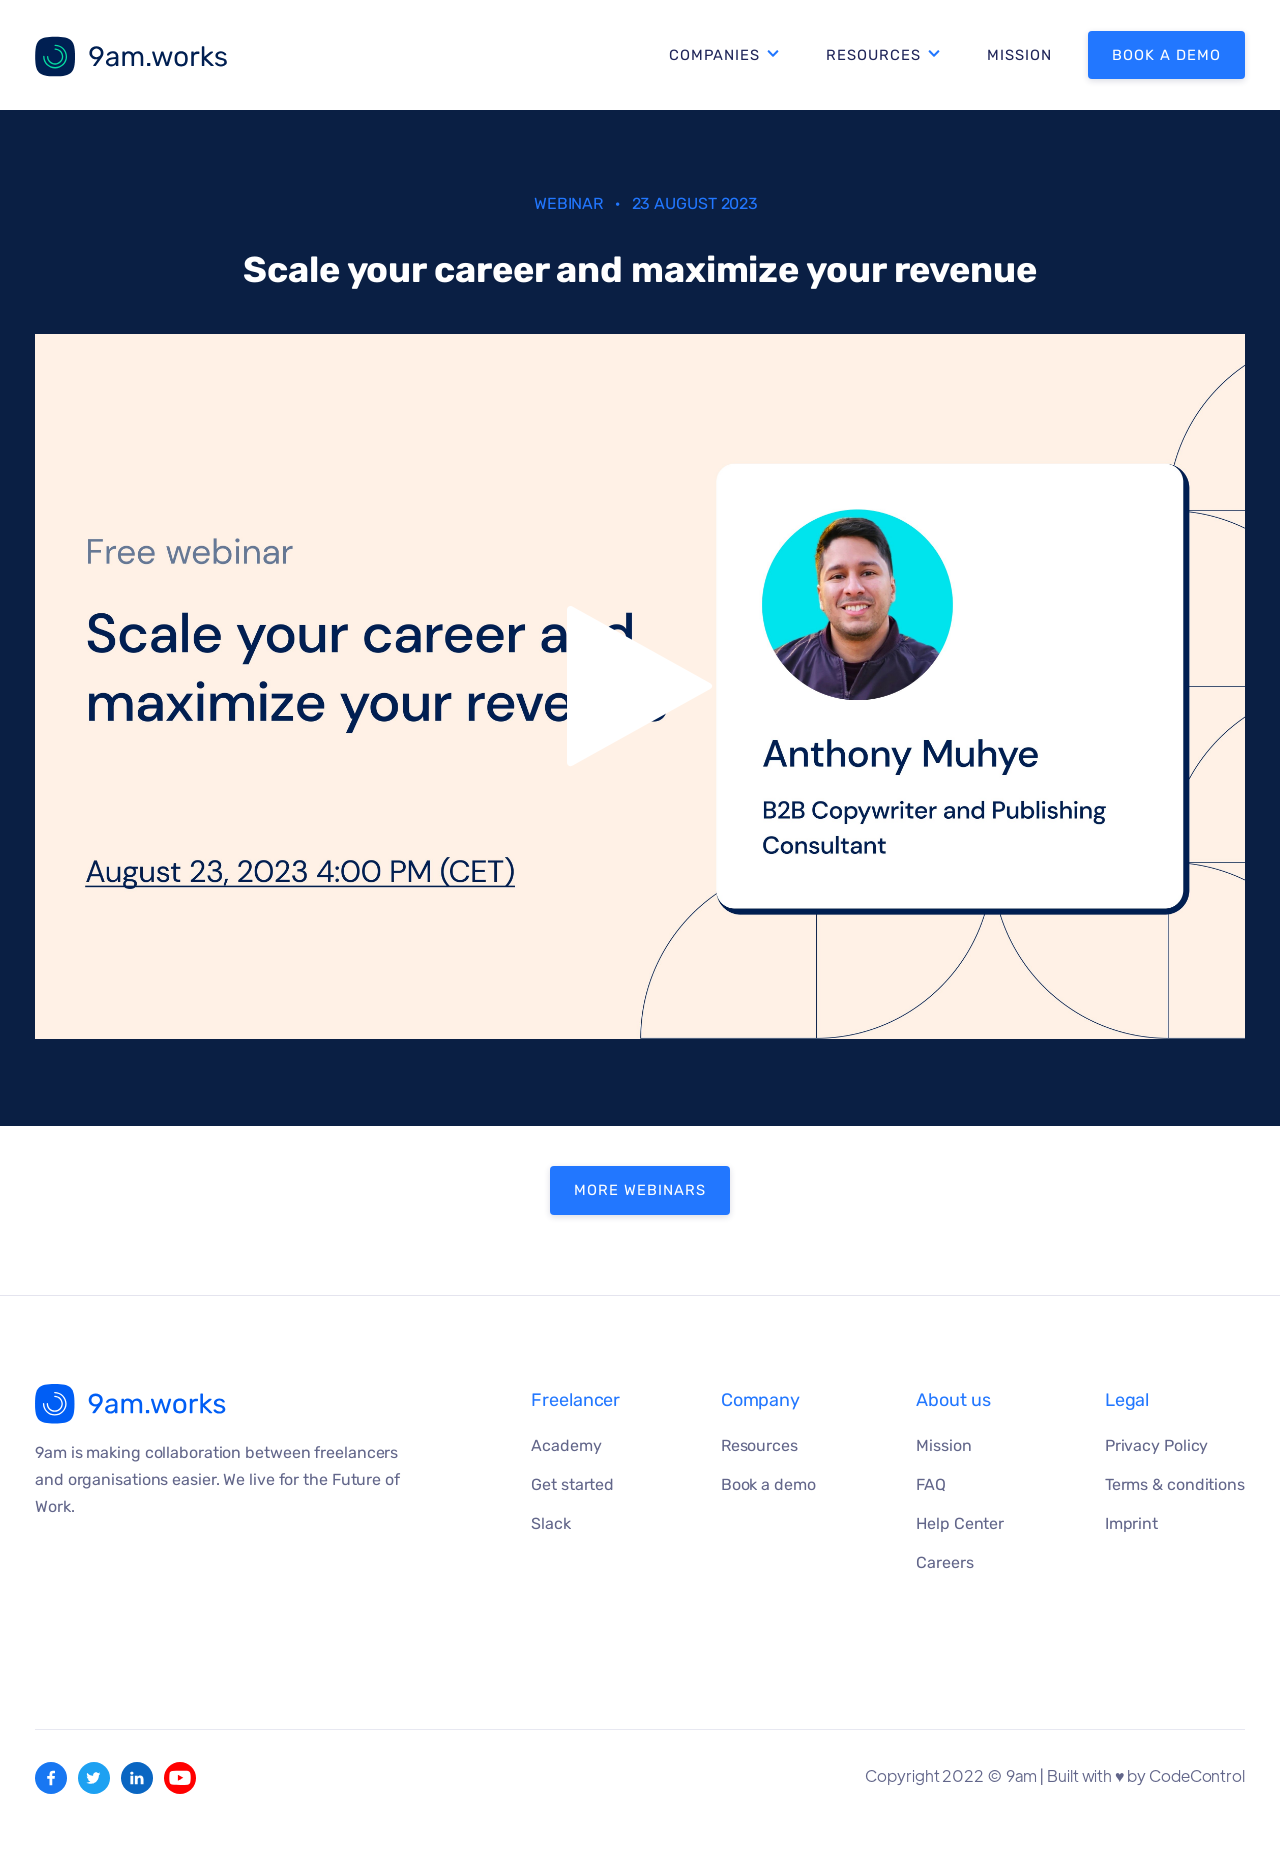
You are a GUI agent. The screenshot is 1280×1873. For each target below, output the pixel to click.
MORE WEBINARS (640, 1190)
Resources (873, 55)
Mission (1019, 55)
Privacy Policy (1157, 1445)
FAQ (931, 1484)
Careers (944, 1562)
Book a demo (1166, 55)
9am (1021, 1775)
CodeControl (1197, 1775)
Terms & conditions (1175, 1484)
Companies (714, 55)
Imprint (1131, 1523)
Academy (566, 1445)
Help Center (960, 1523)
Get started (572, 1484)
